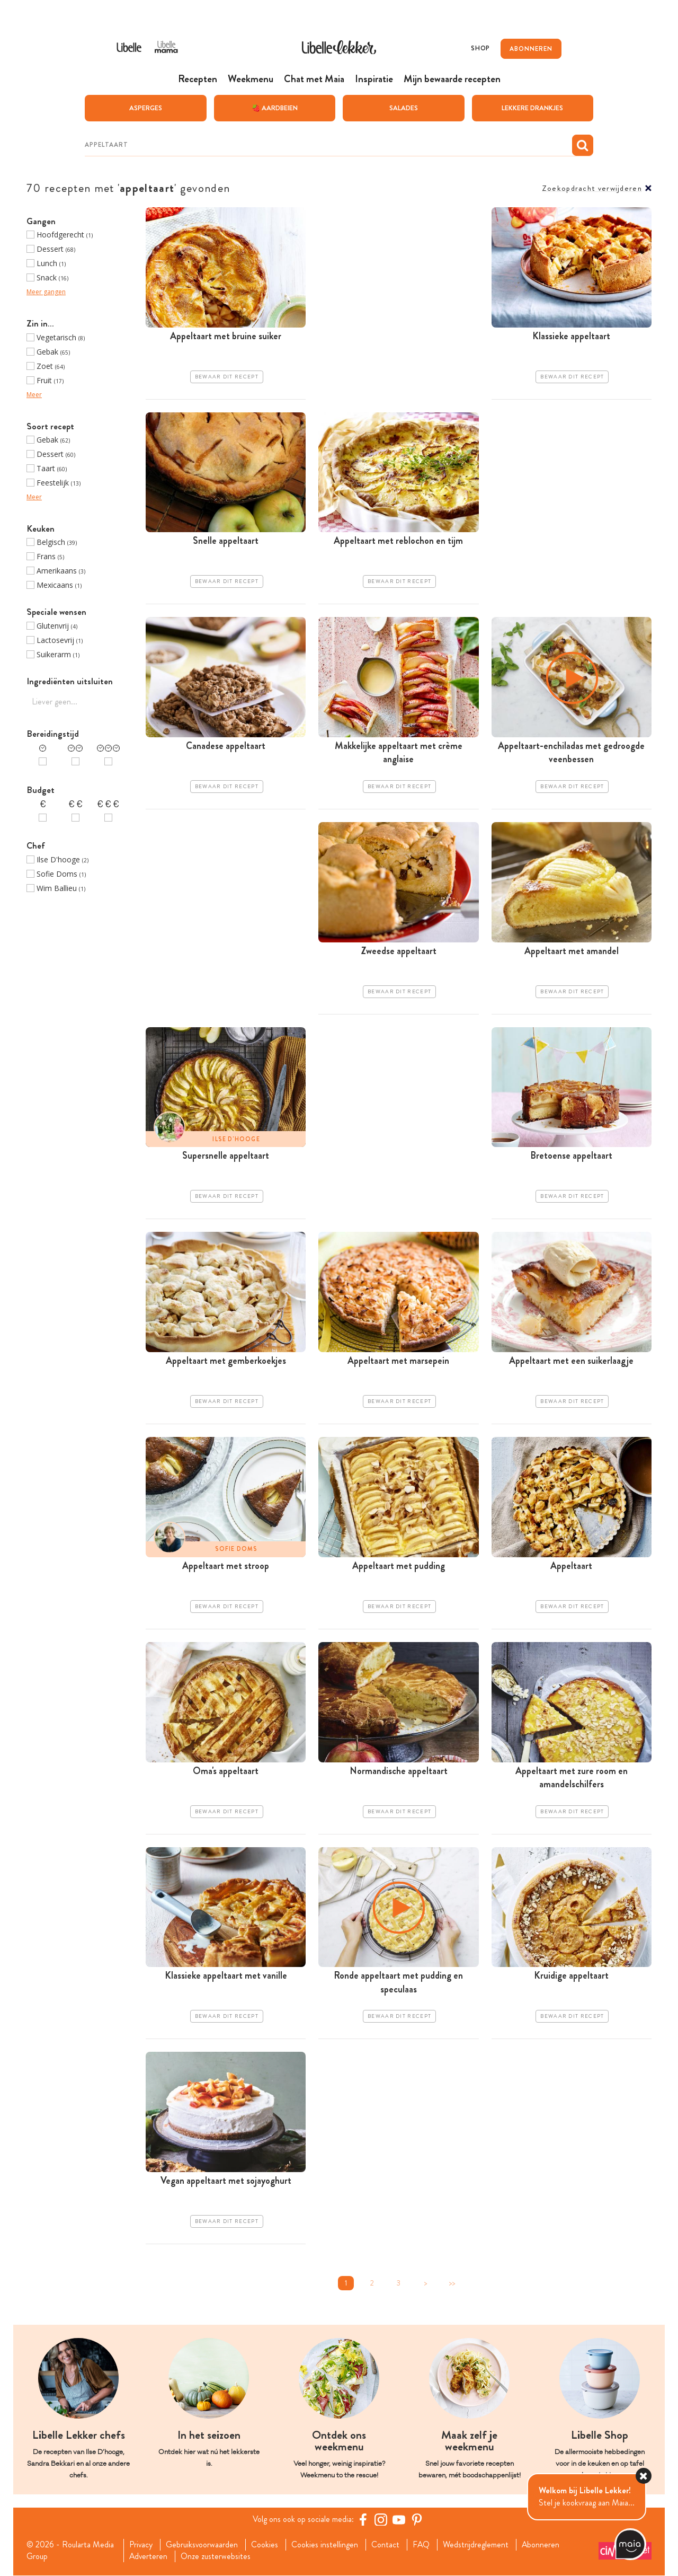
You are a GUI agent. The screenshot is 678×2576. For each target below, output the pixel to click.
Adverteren (148, 2556)
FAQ (422, 2545)
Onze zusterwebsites (216, 2556)
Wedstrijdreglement (477, 2545)
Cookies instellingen (325, 2545)
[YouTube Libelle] (398, 2519)
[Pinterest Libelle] (417, 2519)
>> (452, 2283)
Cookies (265, 2545)
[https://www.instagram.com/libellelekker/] (380, 2519)
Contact (386, 2545)
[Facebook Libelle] (362, 2519)
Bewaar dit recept (226, 376)
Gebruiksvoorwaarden (202, 2545)
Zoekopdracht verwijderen (592, 187)
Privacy (141, 2545)
